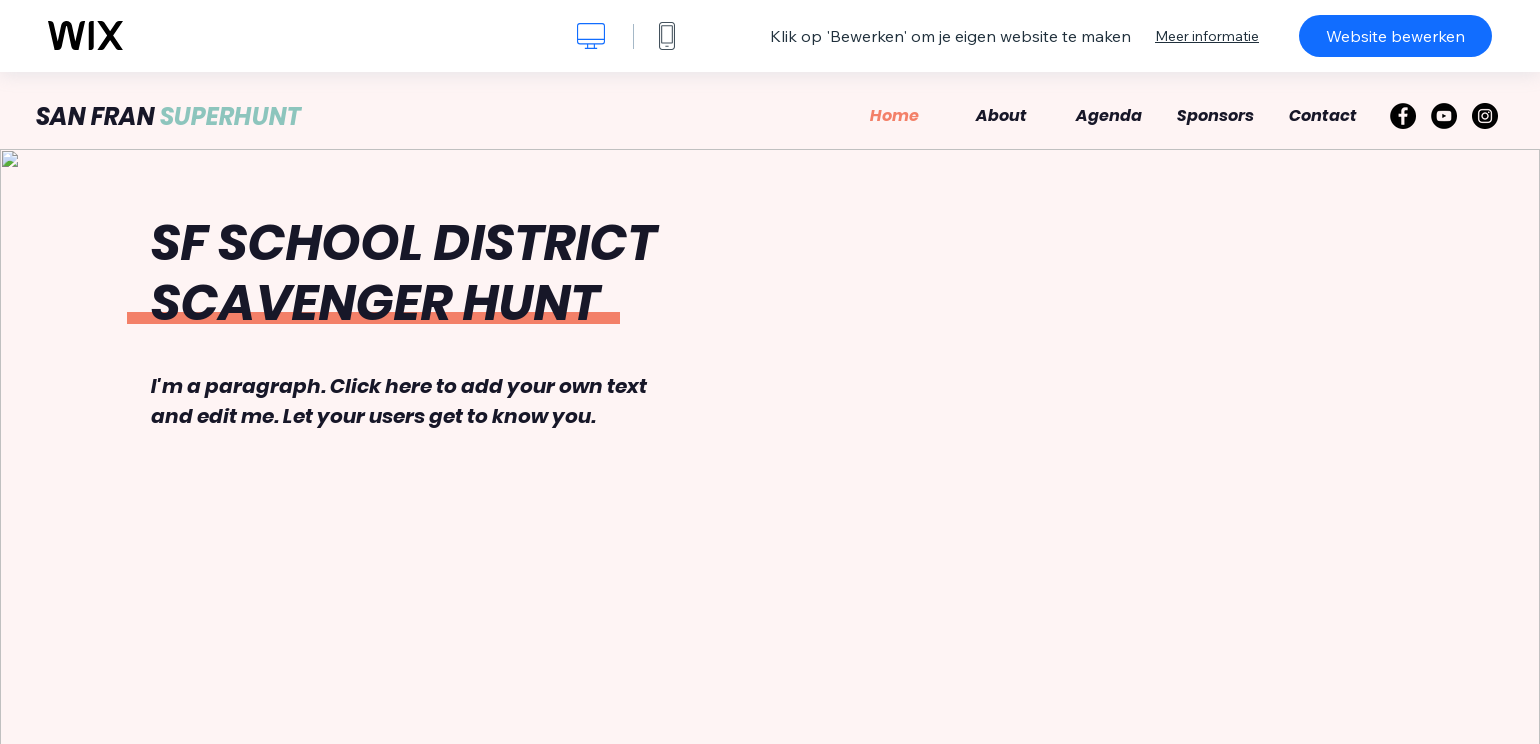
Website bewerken (1395, 36)
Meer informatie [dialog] (1207, 36)
